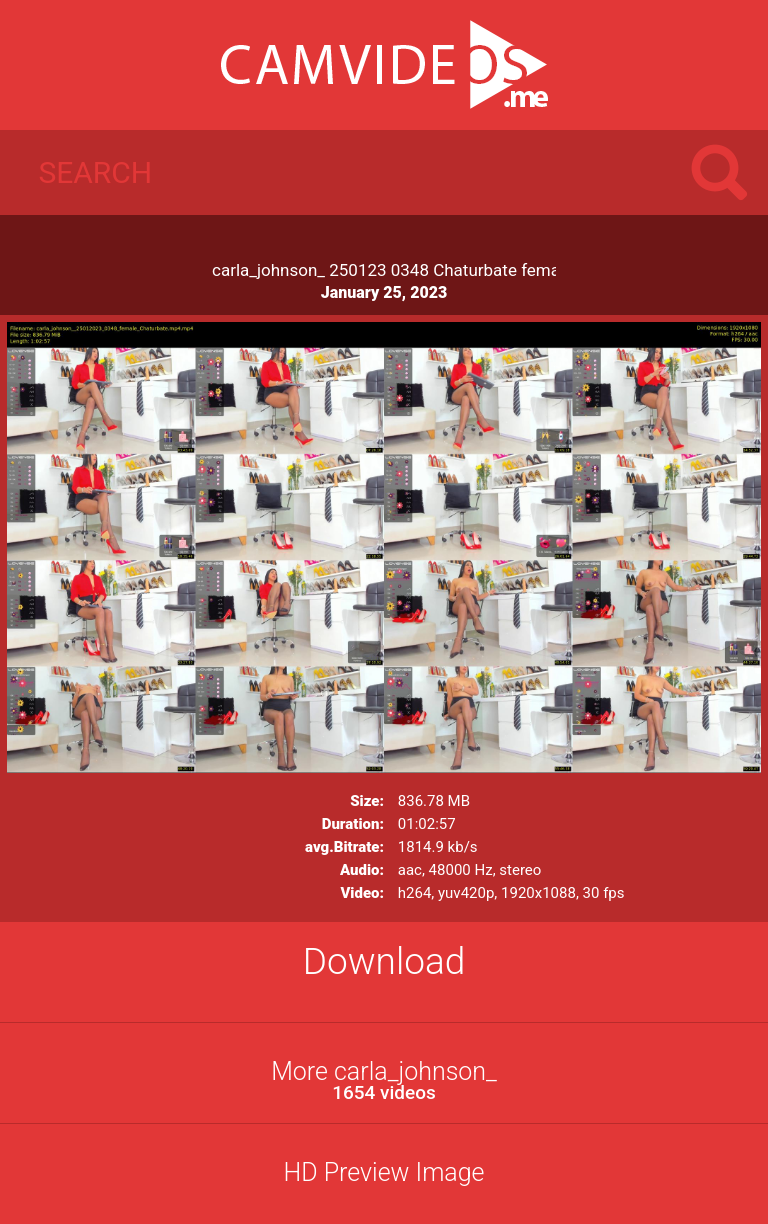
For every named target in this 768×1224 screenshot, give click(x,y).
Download (384, 961)
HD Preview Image (383, 1172)
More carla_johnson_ (384, 1080)
